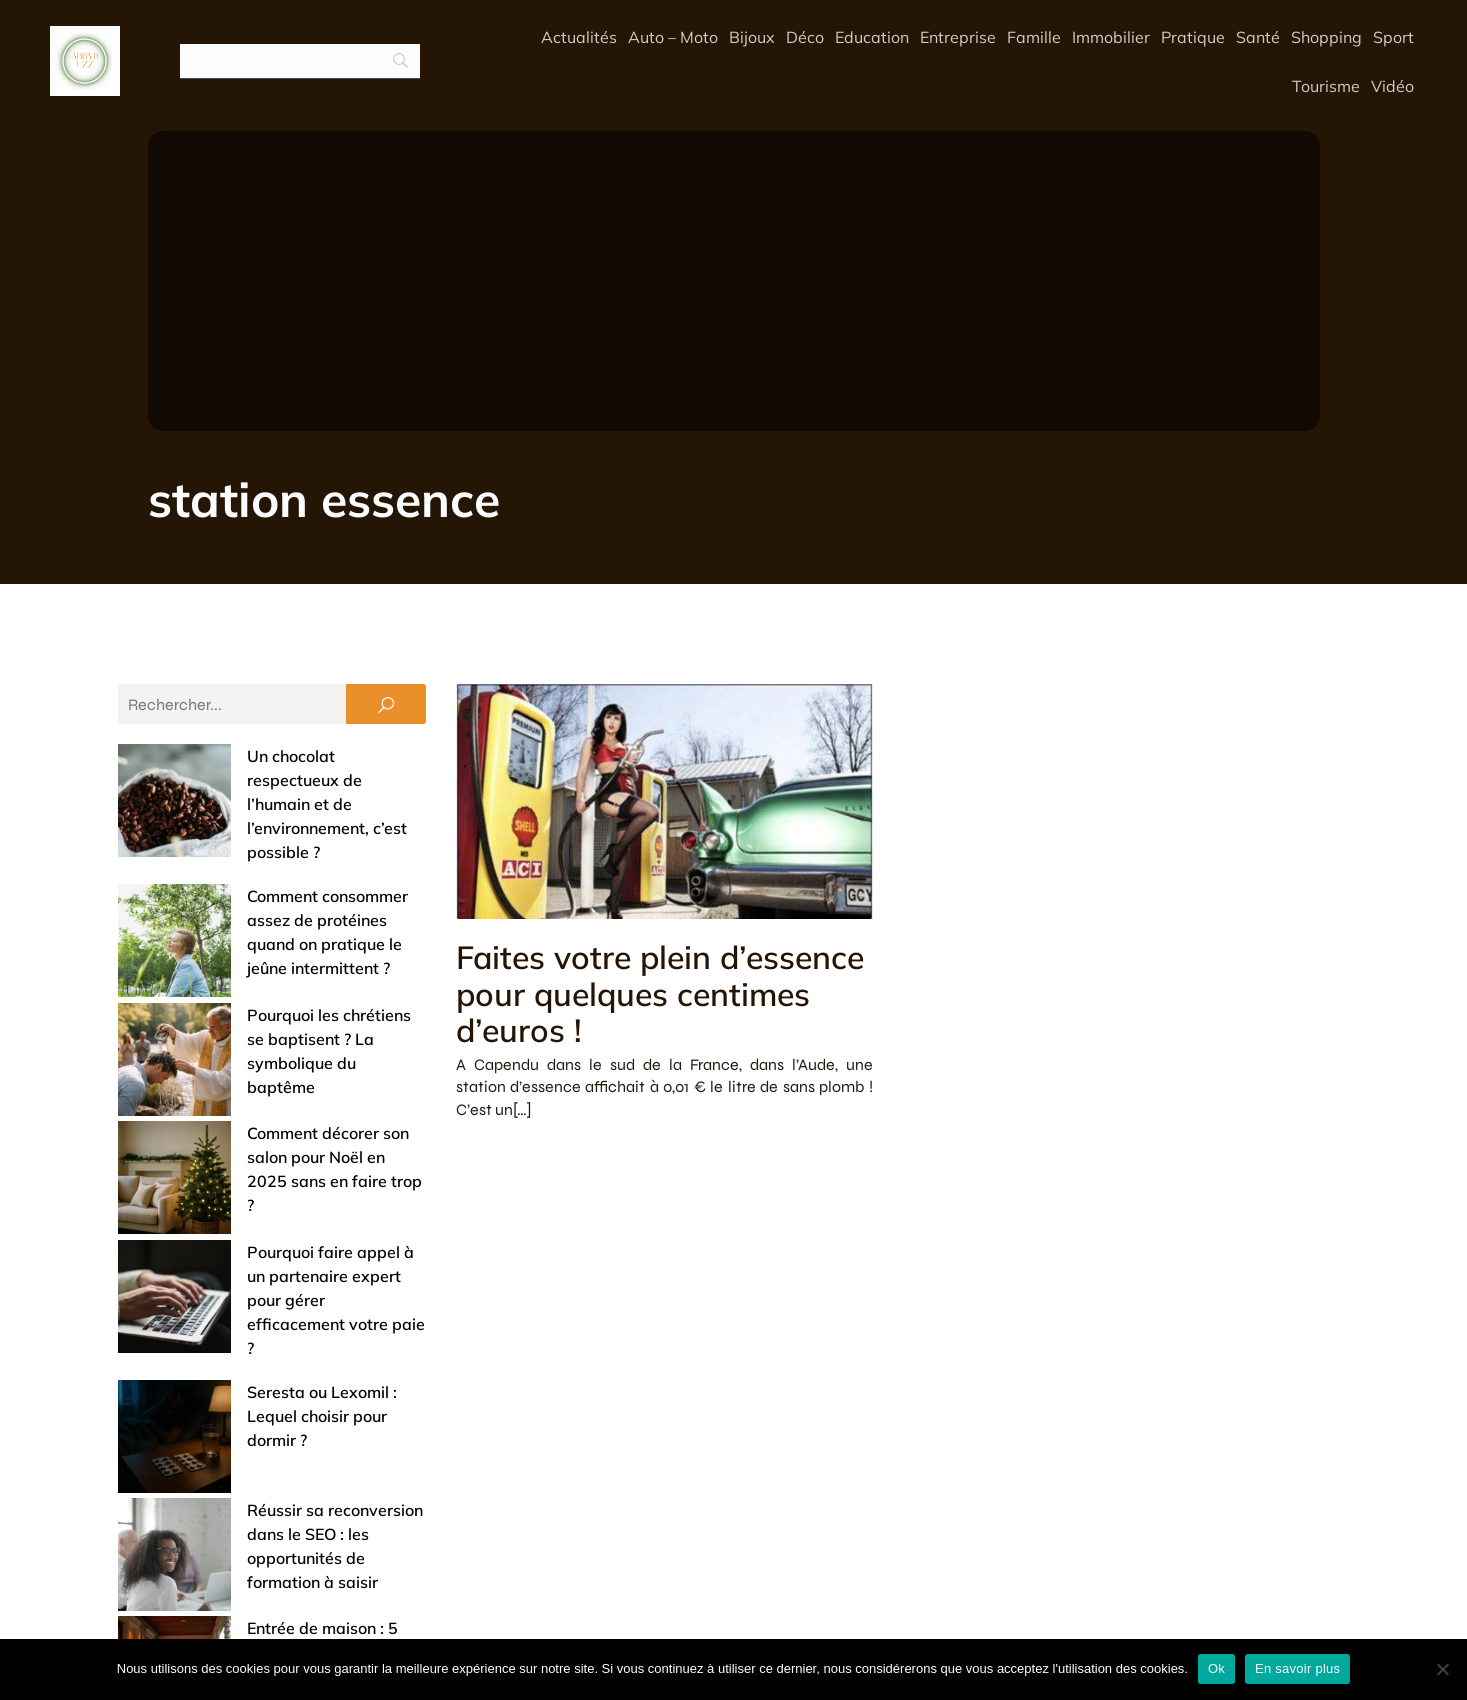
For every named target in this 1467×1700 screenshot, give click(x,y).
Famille (1034, 37)
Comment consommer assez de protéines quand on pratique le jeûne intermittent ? (254, 848)
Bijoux (752, 37)
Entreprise (958, 37)
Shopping (1326, 37)
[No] (1442, 1669)
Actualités (579, 37)
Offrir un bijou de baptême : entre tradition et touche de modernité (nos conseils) (255, 1372)
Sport (1393, 37)
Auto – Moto (673, 37)
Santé (1258, 37)
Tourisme (1326, 86)
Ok (1216, 1668)
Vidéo (1392, 86)
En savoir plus (1297, 1668)
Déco (805, 37)
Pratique (1193, 37)
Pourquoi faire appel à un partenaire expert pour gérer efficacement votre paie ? (262, 1076)
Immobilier (1111, 37)
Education (872, 37)
